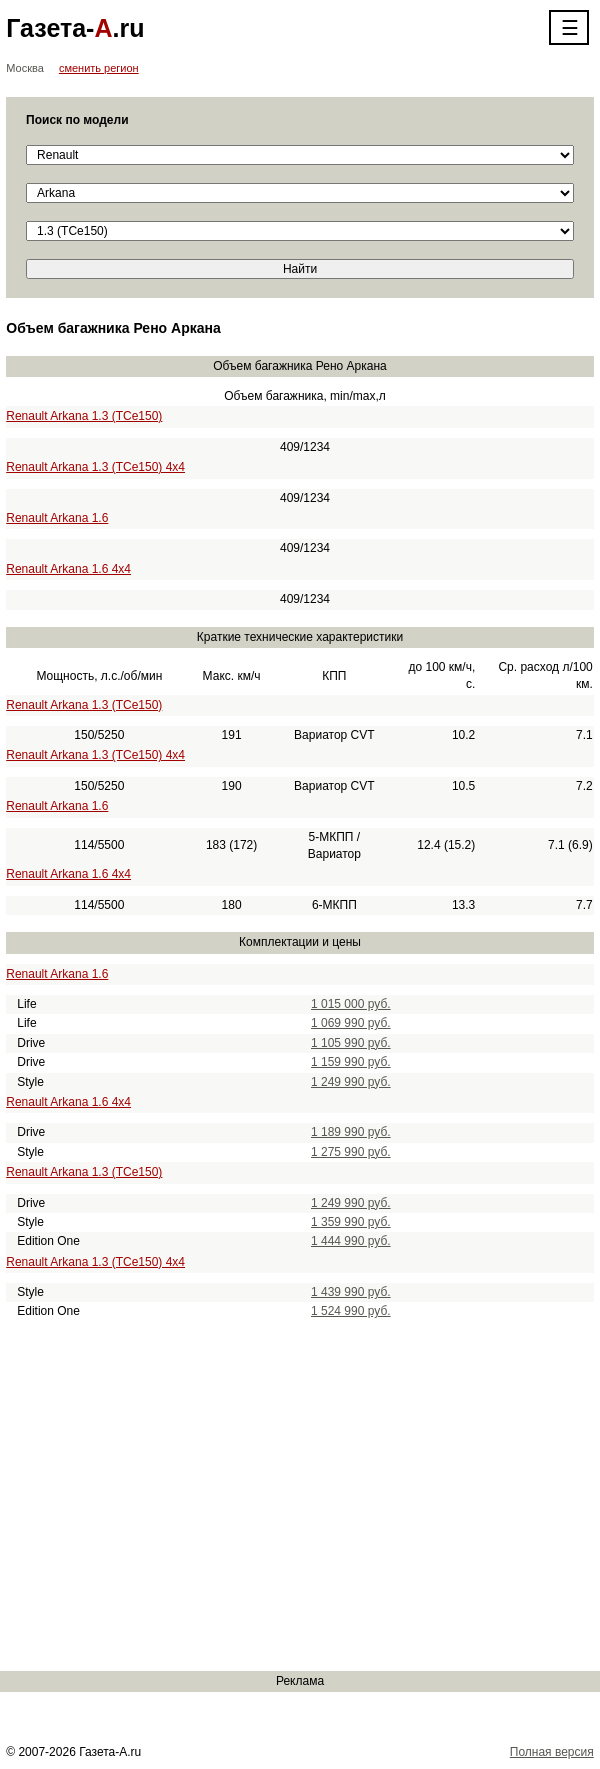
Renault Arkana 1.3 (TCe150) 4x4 (95, 467)
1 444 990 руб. (351, 1241)
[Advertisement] (300, 1496)
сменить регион (99, 68)
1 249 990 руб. (351, 1082)
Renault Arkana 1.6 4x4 (68, 569)
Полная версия (552, 1752)
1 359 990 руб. (351, 1222)
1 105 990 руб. (351, 1043)
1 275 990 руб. (351, 1152)
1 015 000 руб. (351, 1004)
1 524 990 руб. (351, 1311)
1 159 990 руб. (351, 1062)
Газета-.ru (75, 28)
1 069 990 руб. (351, 1023)
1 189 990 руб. (351, 1132)
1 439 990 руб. (351, 1292)
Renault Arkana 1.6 (57, 518)
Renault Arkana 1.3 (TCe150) (84, 416)
